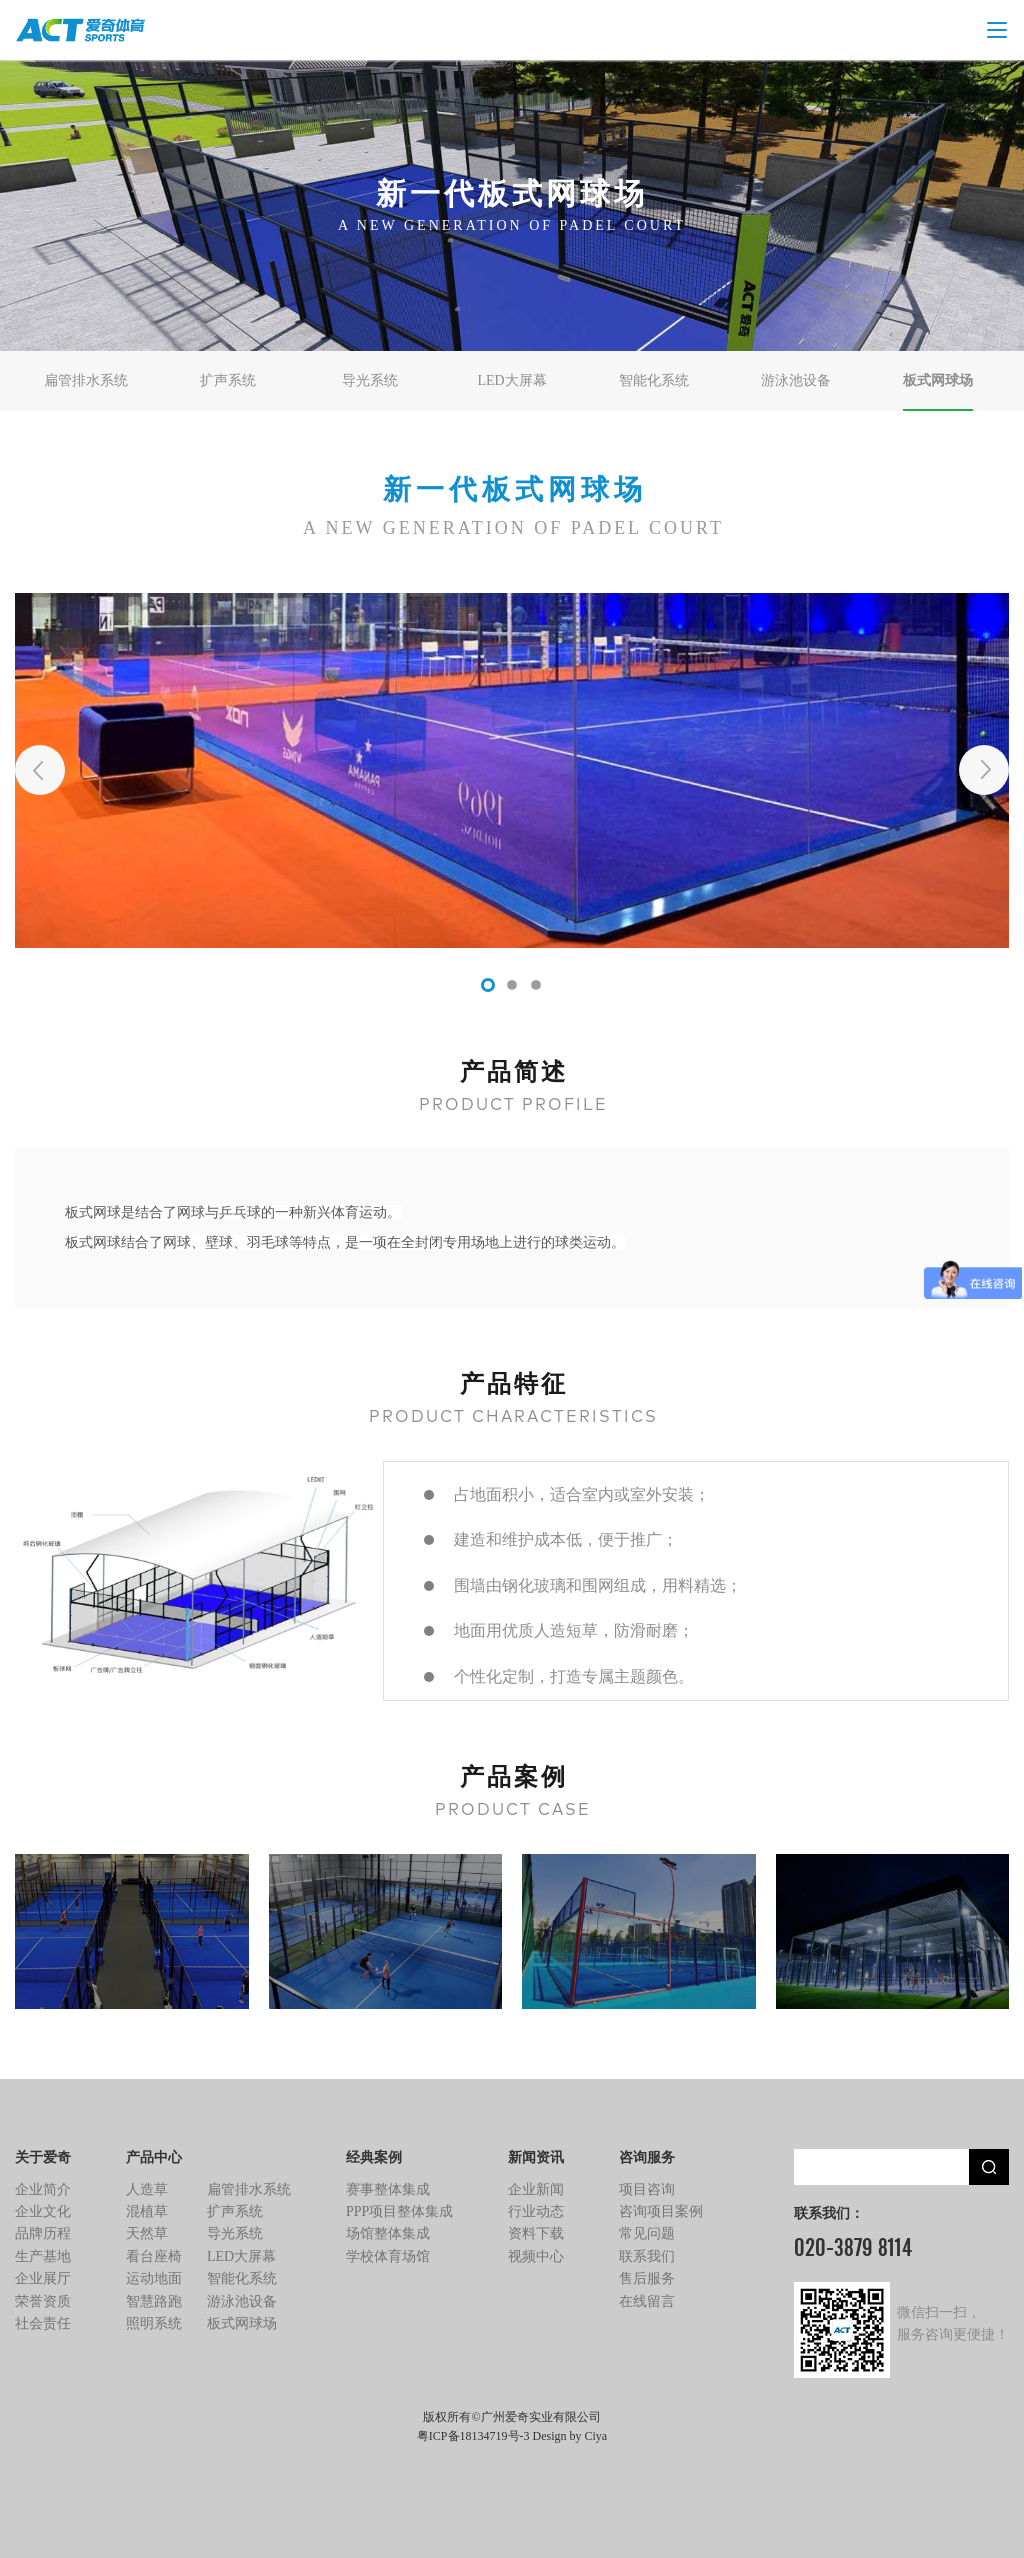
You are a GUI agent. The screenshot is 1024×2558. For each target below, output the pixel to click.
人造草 (147, 2189)
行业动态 (536, 2211)
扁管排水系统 (86, 380)
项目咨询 (647, 2189)
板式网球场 (938, 380)
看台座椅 (154, 2256)
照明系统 (154, 2323)
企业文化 (43, 2211)
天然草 (147, 2233)
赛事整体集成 (388, 2189)
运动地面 (154, 2278)
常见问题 (647, 2233)
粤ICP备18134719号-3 (473, 2436)
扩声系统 (228, 380)
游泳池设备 (796, 380)
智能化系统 (654, 380)
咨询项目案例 (661, 2211)
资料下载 (536, 2233)
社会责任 (43, 2323)
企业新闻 (536, 2189)
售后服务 (647, 2278)
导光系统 (370, 380)
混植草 (147, 2211)
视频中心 (536, 2256)
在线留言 (647, 2301)
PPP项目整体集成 (399, 2211)
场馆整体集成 (388, 2233)
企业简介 (43, 2189)
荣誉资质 (43, 2301)
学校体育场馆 (388, 2256)
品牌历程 (43, 2233)
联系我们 (647, 2256)
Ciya (596, 2436)
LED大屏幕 (511, 380)
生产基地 (43, 2256)
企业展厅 (43, 2278)
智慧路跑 (154, 2301)
